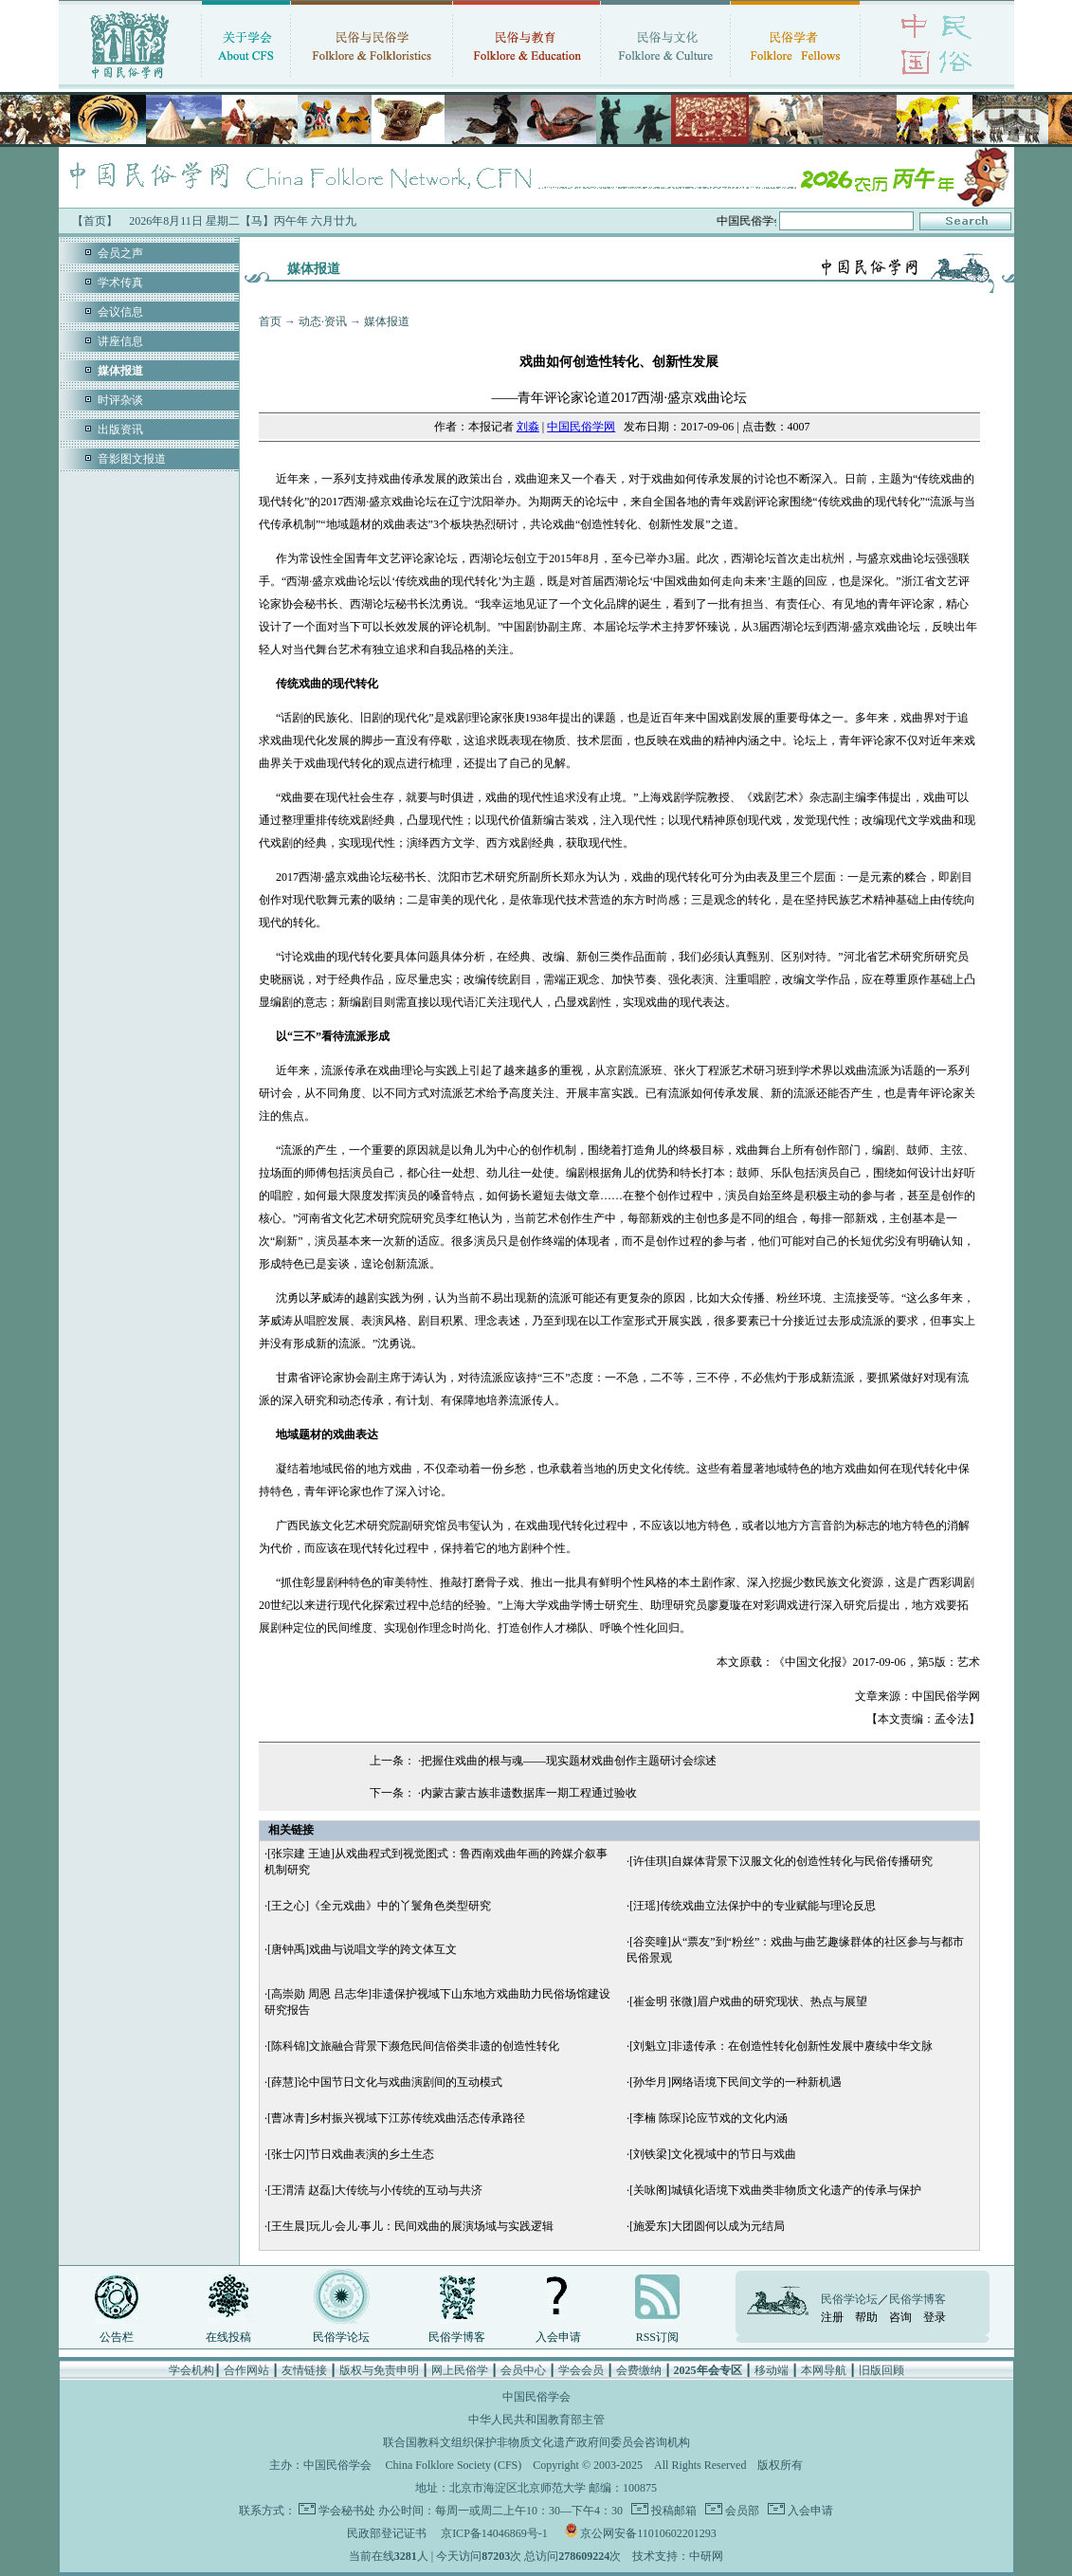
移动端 (771, 2370)
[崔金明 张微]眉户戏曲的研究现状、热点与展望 (748, 2001)
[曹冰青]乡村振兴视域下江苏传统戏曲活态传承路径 (396, 2118)
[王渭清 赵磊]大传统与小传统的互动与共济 (374, 2190)
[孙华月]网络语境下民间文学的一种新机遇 (735, 2082)
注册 (832, 2317)
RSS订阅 (657, 2337)
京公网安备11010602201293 (648, 2533)
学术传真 (120, 282)
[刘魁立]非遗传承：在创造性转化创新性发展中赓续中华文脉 (781, 2046)
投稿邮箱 (672, 2510)
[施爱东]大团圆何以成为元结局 (707, 2226)
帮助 (866, 2317)
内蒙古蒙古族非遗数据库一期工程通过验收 (529, 1793)
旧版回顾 (881, 2370)
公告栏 (117, 2337)
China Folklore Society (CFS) (454, 2465)
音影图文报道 (132, 459)
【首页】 (95, 221)
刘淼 (528, 426)
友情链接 (304, 2370)
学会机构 (191, 2370)
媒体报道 (386, 321)
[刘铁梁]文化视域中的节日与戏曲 (712, 2154)
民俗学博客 (456, 2337)
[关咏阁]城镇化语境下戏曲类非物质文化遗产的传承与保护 (775, 2190)
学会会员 (581, 2370)
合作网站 (246, 2370)
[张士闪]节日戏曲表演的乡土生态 (350, 2154)
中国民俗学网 (581, 426)
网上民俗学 (459, 2370)
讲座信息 (120, 341)
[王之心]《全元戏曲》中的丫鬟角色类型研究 (379, 1905)
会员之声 (120, 253)
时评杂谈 (120, 400)
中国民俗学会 (337, 2465)
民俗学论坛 (341, 2337)
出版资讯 (120, 429)
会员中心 (523, 2370)
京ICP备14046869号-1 (494, 2533)
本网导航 (823, 2370)
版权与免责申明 (379, 2370)
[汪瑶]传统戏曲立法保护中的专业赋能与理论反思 (752, 1905)
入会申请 (558, 2337)
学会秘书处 (346, 2510)
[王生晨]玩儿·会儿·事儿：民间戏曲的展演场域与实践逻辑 (410, 2226)
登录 (934, 2317)
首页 (270, 321)
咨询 (900, 2317)
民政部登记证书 (387, 2533)
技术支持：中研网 (677, 2556)
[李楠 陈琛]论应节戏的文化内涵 (708, 2118)
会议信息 (120, 312)
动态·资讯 (323, 321)
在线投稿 (228, 2337)
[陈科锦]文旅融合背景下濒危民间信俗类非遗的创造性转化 (413, 2046)
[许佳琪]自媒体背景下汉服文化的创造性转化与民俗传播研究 (781, 1861)
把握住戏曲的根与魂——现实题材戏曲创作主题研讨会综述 (569, 1760)
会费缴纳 (639, 2370)
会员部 (740, 2510)
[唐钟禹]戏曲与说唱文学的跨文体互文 (362, 1949)
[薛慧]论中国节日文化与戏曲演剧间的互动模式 (384, 2082)
